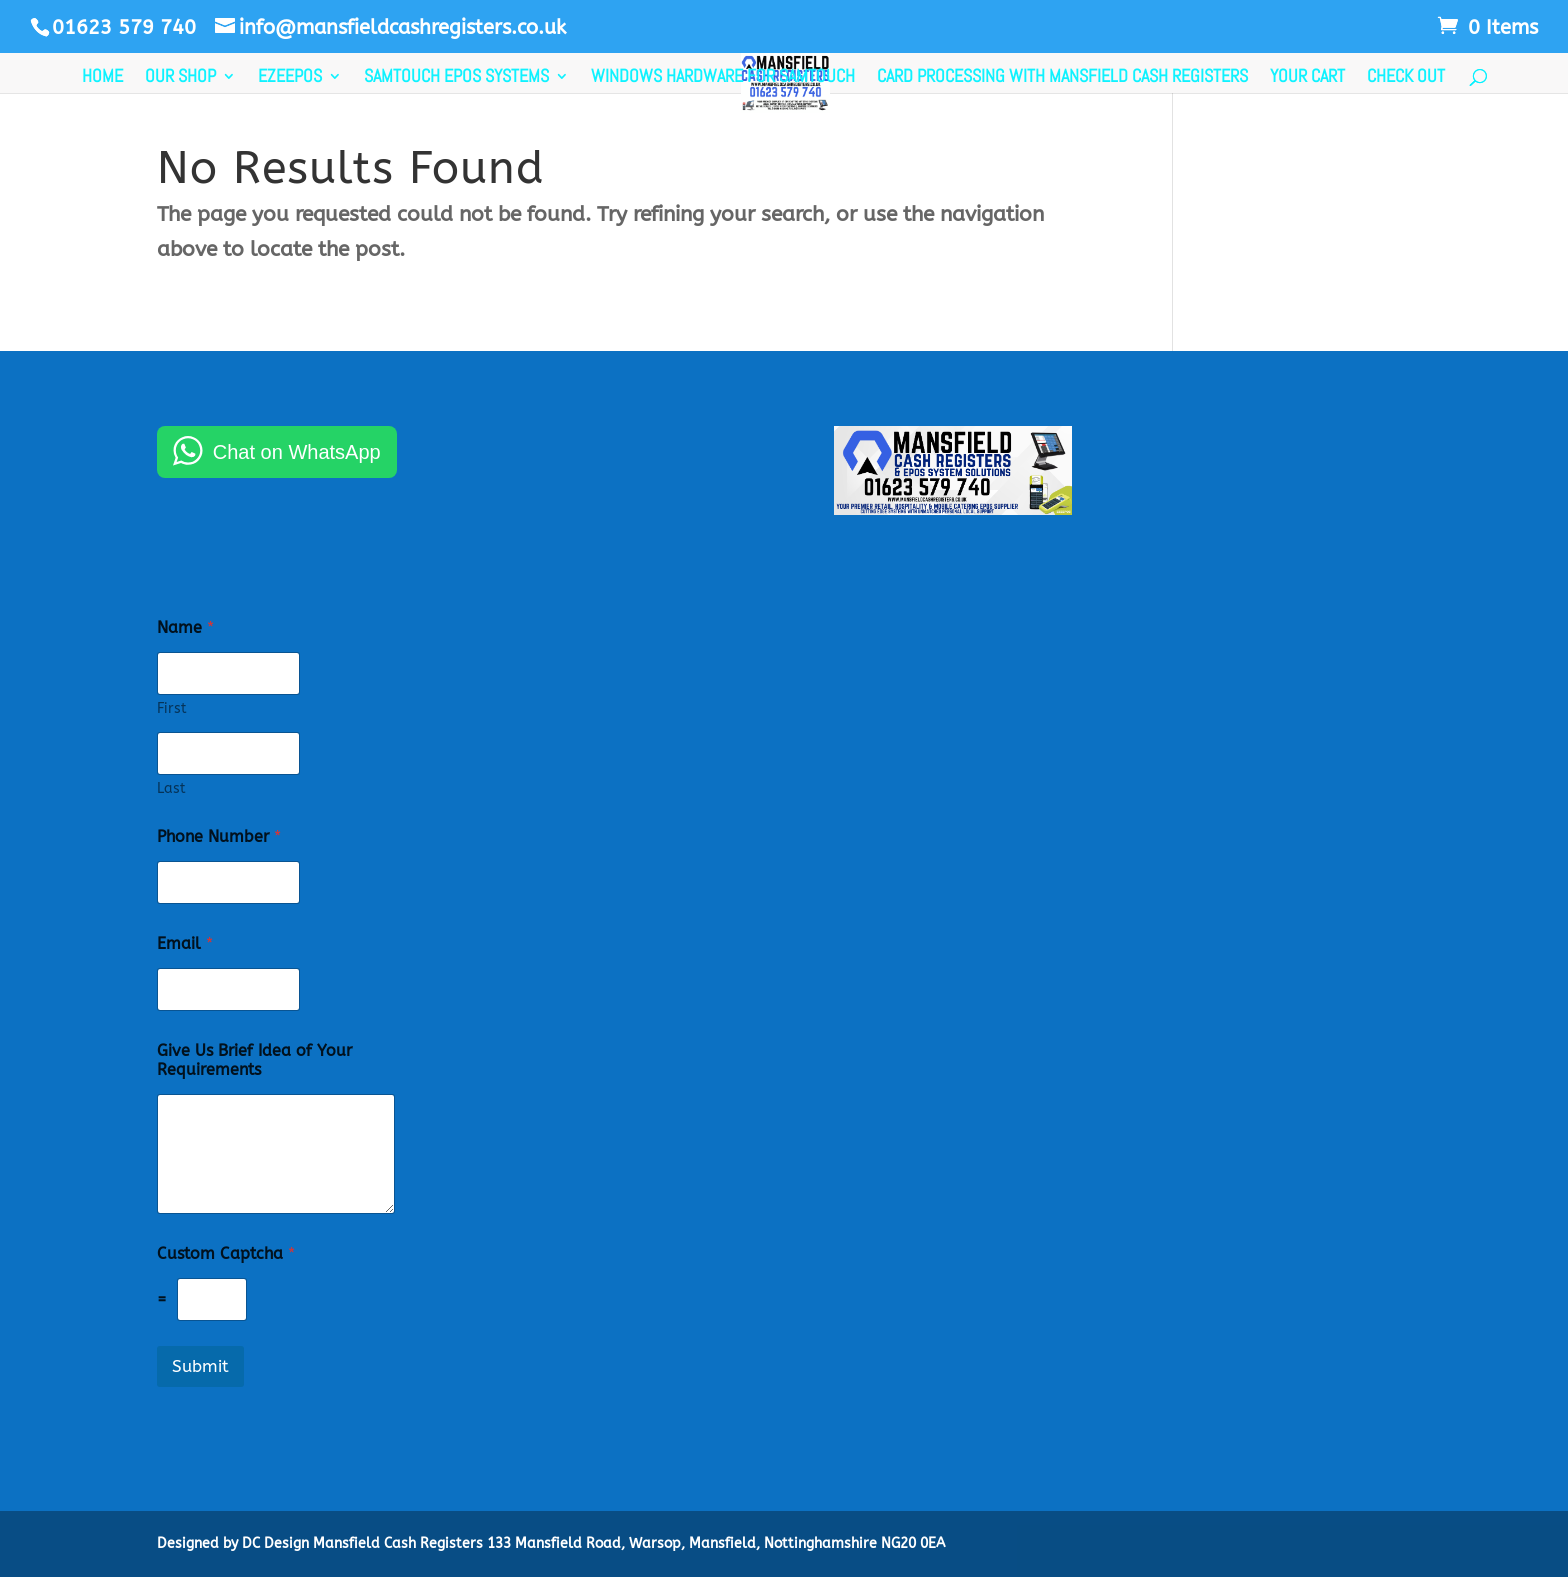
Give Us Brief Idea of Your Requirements (254, 1060)
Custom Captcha (226, 1253)
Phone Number (219, 836)
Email (185, 943)
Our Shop (180, 78)
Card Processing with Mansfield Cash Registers (1062, 78)
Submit (200, 1366)
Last (171, 788)
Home (102, 78)
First (172, 708)
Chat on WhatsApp (297, 452)
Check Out (1406, 78)
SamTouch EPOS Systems (456, 78)
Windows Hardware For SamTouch (723, 78)
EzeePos (290, 78)
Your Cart (1307, 78)
